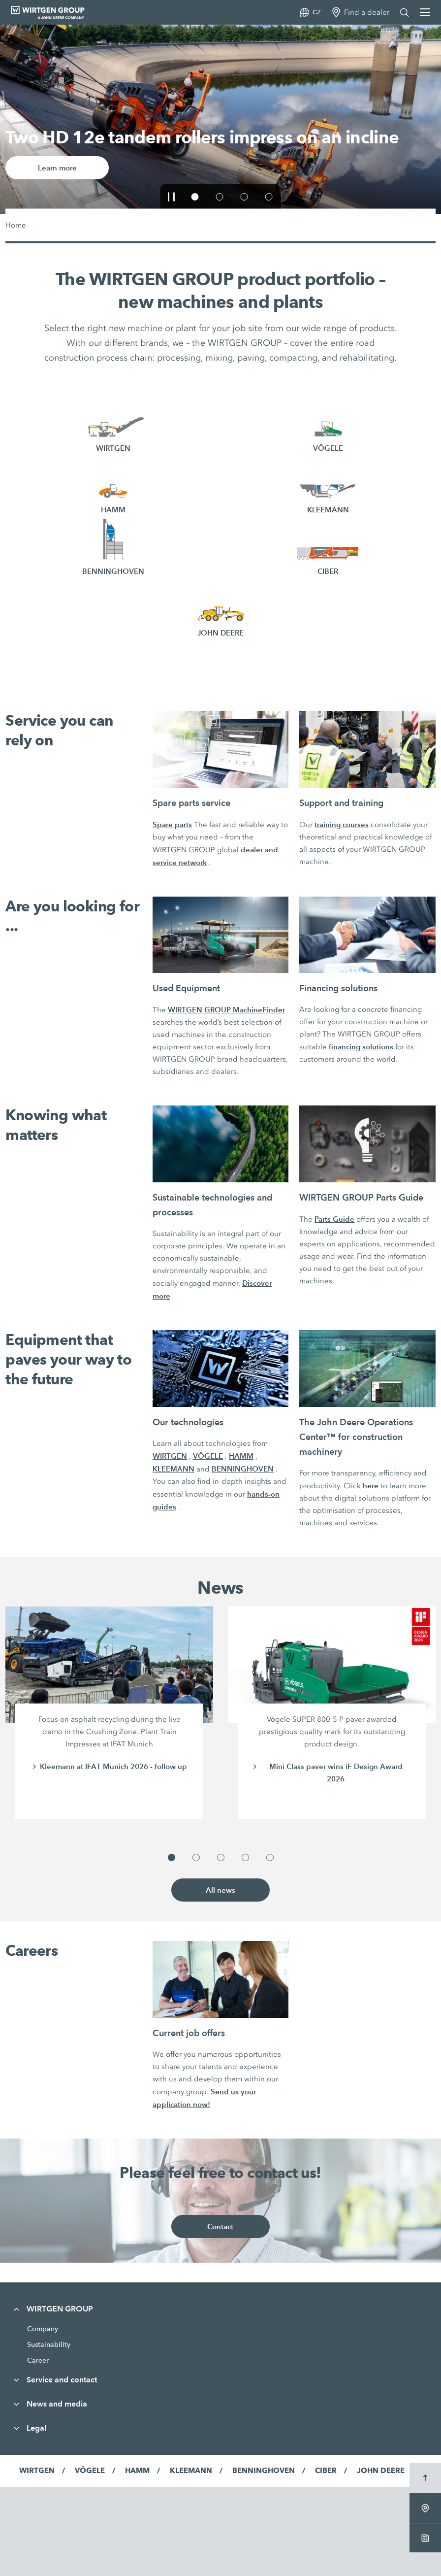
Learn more (57, 167)
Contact (220, 2226)
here (370, 1485)
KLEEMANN (173, 1468)
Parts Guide (334, 1219)
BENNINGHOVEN (243, 1468)
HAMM (241, 1456)
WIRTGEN (170, 1456)
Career (38, 2360)
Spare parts (172, 824)
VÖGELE (208, 1456)
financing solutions (361, 1046)
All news (220, 1890)
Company (42, 2328)
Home (15, 225)
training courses (342, 824)
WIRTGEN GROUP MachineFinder (226, 1009)
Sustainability (48, 2344)
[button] (171, 196)
